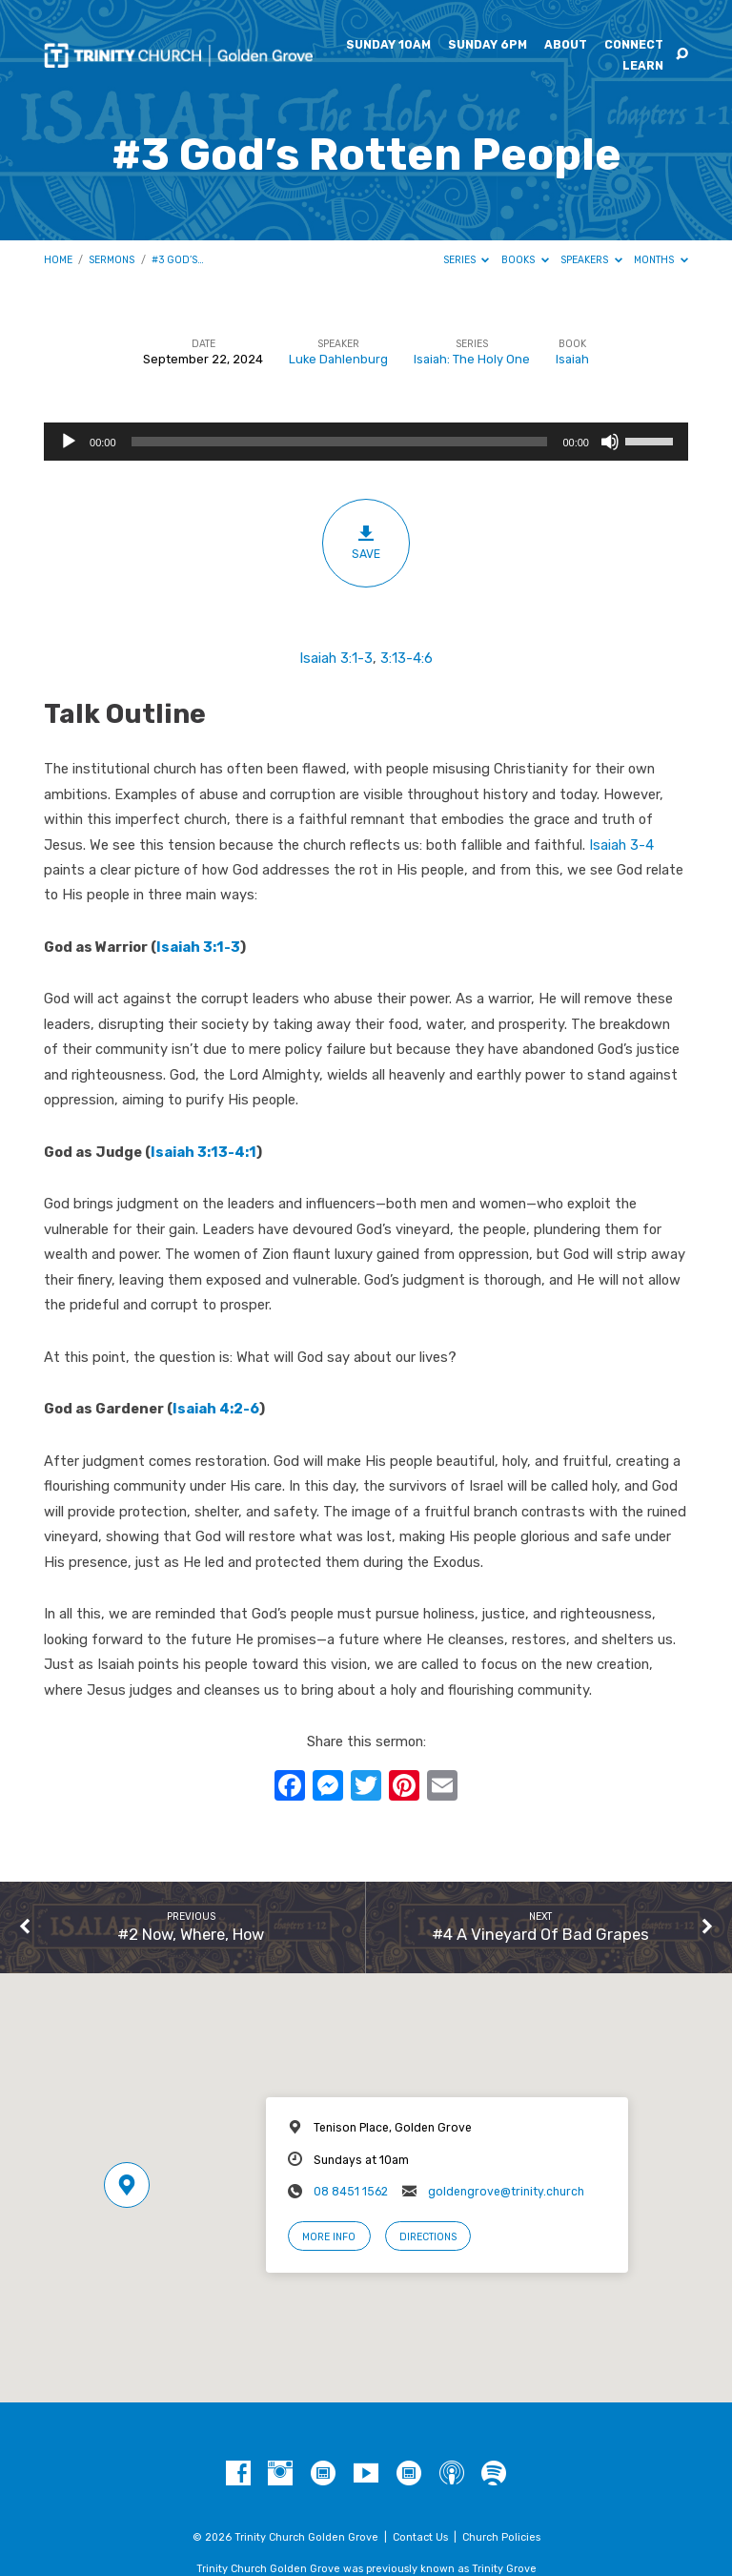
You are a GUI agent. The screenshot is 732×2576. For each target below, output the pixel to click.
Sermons (111, 260)
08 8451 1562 (351, 2191)
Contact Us (420, 2537)
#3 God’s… (178, 260)
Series (466, 260)
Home (58, 260)
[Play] (68, 441)
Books (525, 260)
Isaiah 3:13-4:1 (203, 1152)
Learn (642, 66)
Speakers (591, 260)
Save (366, 542)
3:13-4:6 (406, 658)
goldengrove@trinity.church (506, 2191)
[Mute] (610, 441)
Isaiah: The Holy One (472, 359)
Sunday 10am (388, 45)
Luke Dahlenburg (338, 359)
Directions (428, 2237)
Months (661, 260)
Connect (633, 45)
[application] (366, 441)
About (565, 45)
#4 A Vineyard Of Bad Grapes (540, 1934)
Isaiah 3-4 (621, 845)
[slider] (340, 441)
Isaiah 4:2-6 (216, 1408)
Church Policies (501, 2537)
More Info (329, 2237)
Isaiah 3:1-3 (336, 658)
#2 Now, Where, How (190, 1934)
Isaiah (572, 359)
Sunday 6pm (487, 45)
